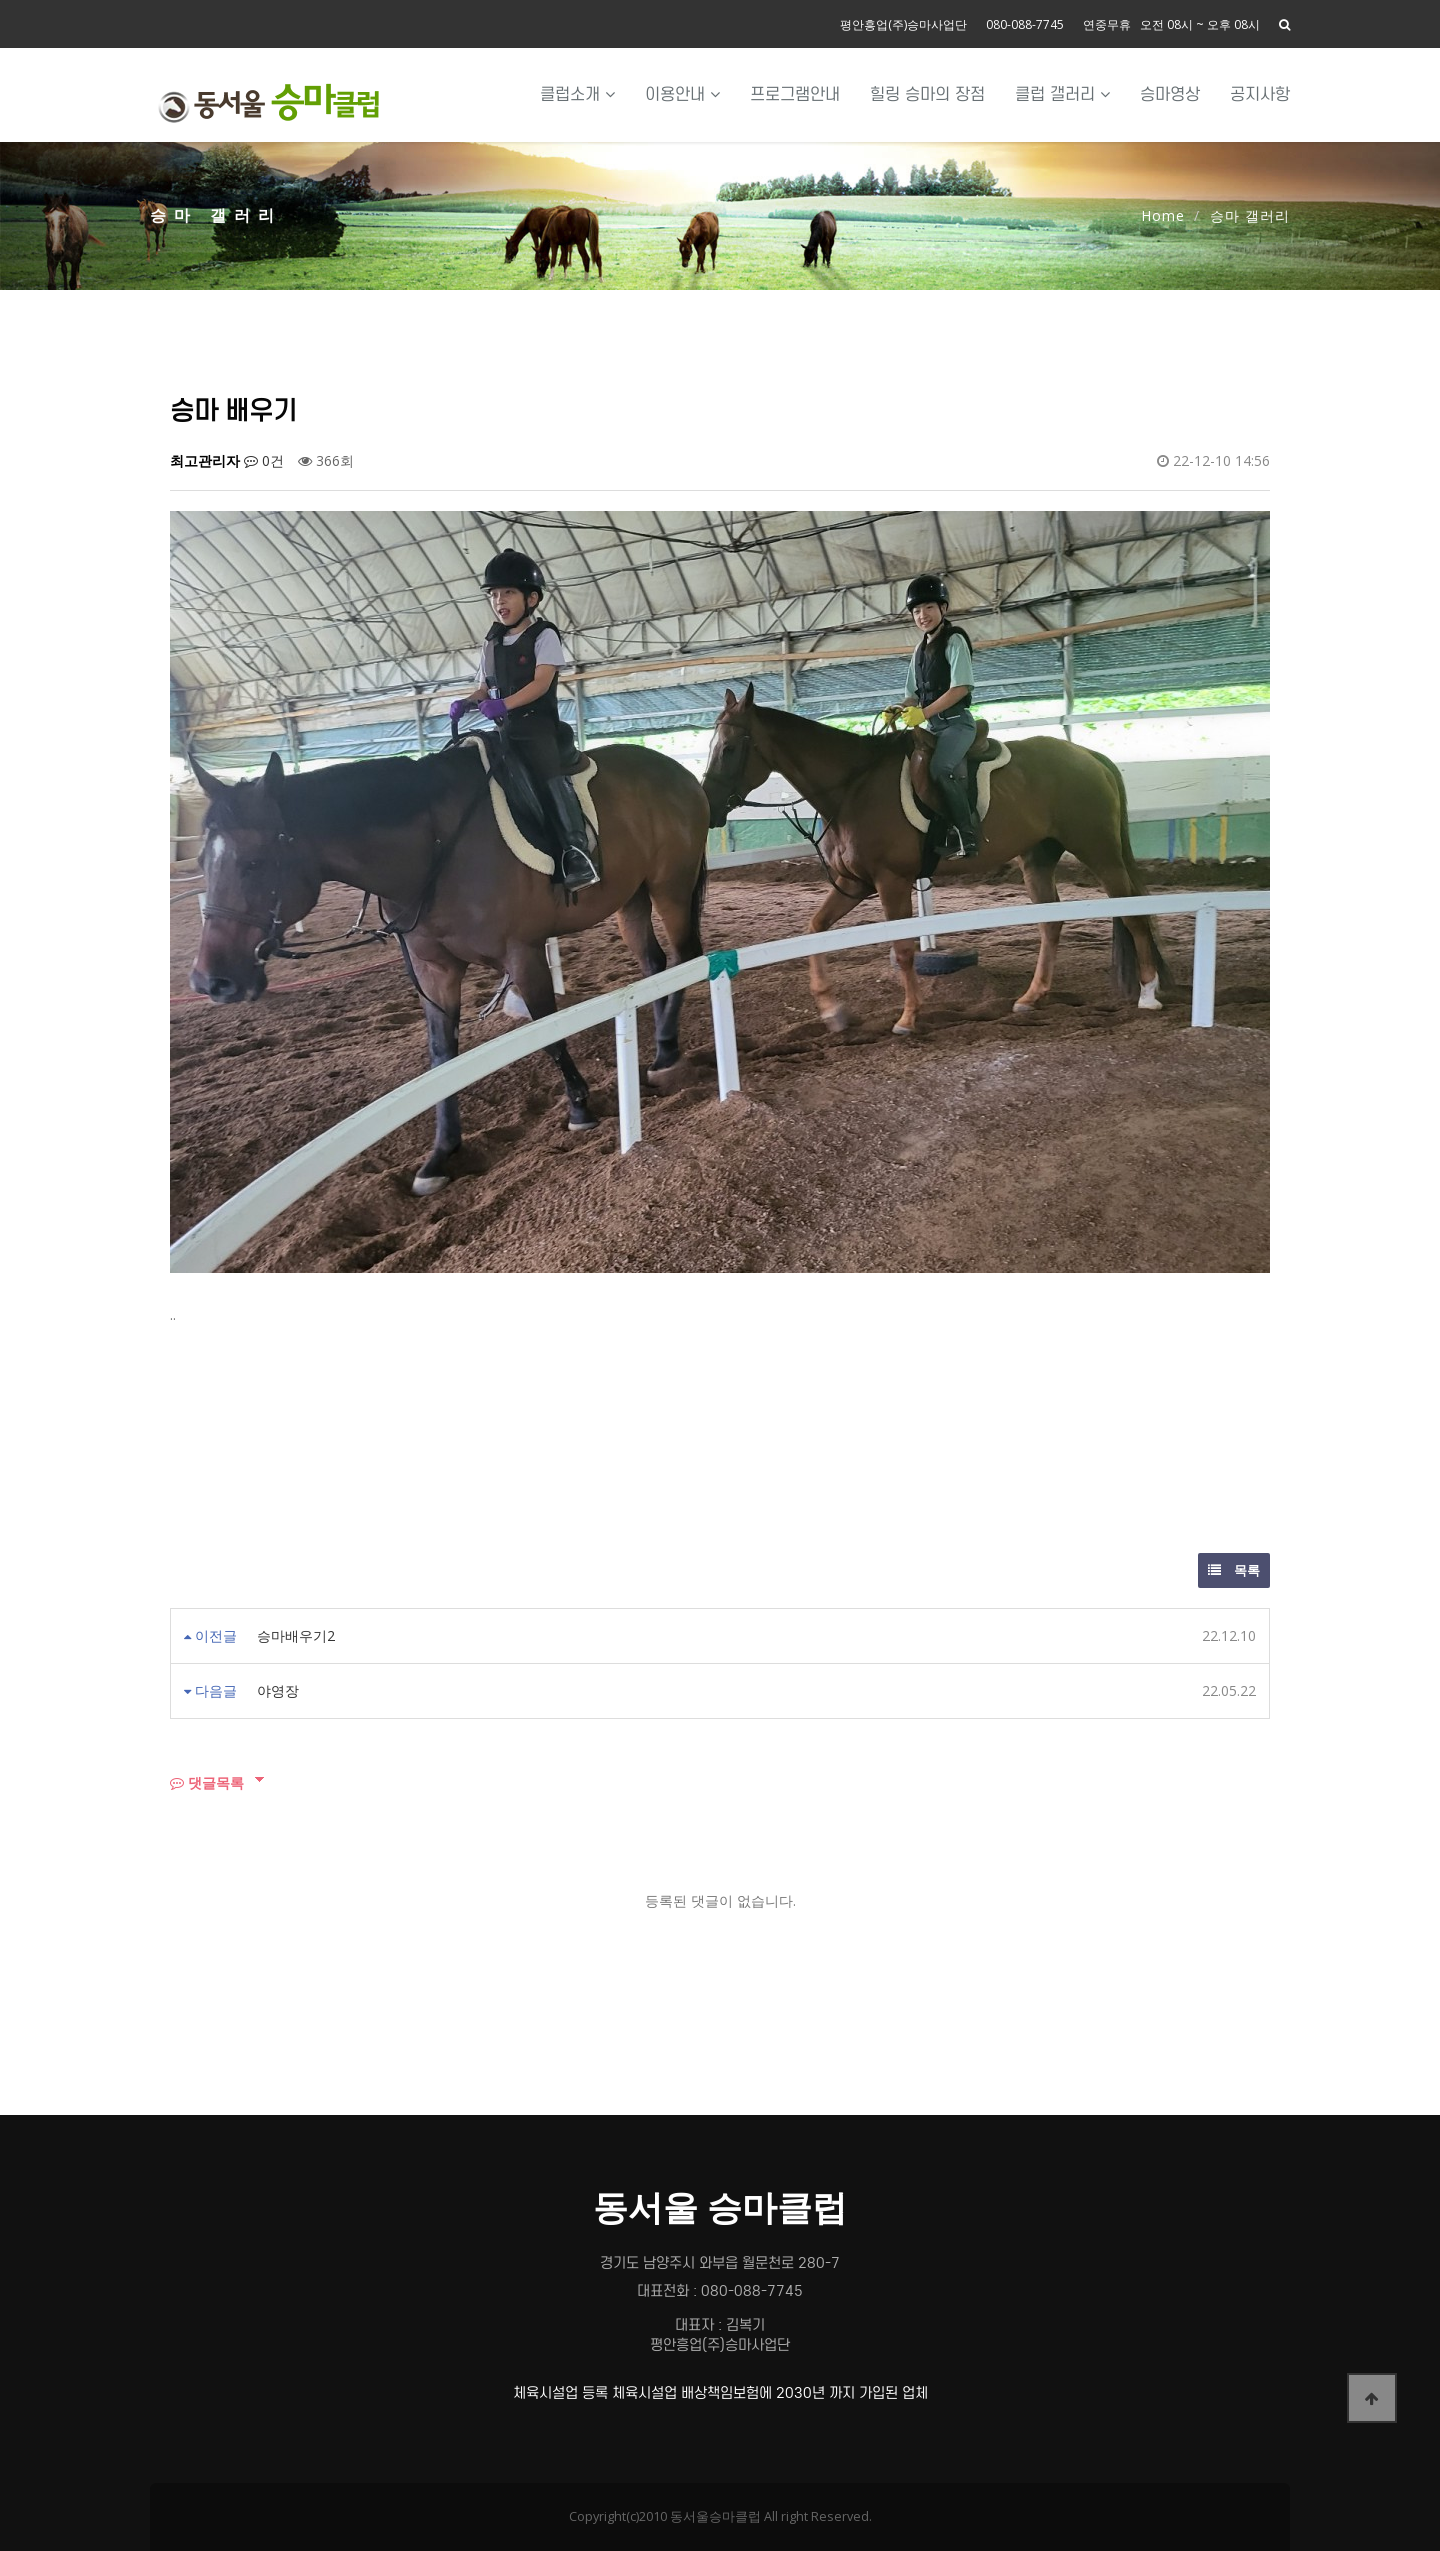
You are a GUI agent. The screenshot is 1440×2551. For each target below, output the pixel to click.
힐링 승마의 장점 (927, 94)
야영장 (278, 1690)
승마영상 (1170, 94)
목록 (1234, 1570)
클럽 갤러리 (1062, 94)
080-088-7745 (1025, 24)
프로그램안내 (795, 94)
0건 (264, 460)
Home (1163, 215)
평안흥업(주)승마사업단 (903, 24)
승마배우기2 (296, 1635)
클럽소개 (577, 94)
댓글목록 (207, 1782)
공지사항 (1260, 94)
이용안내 (682, 94)
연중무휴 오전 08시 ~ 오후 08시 (1171, 24)
